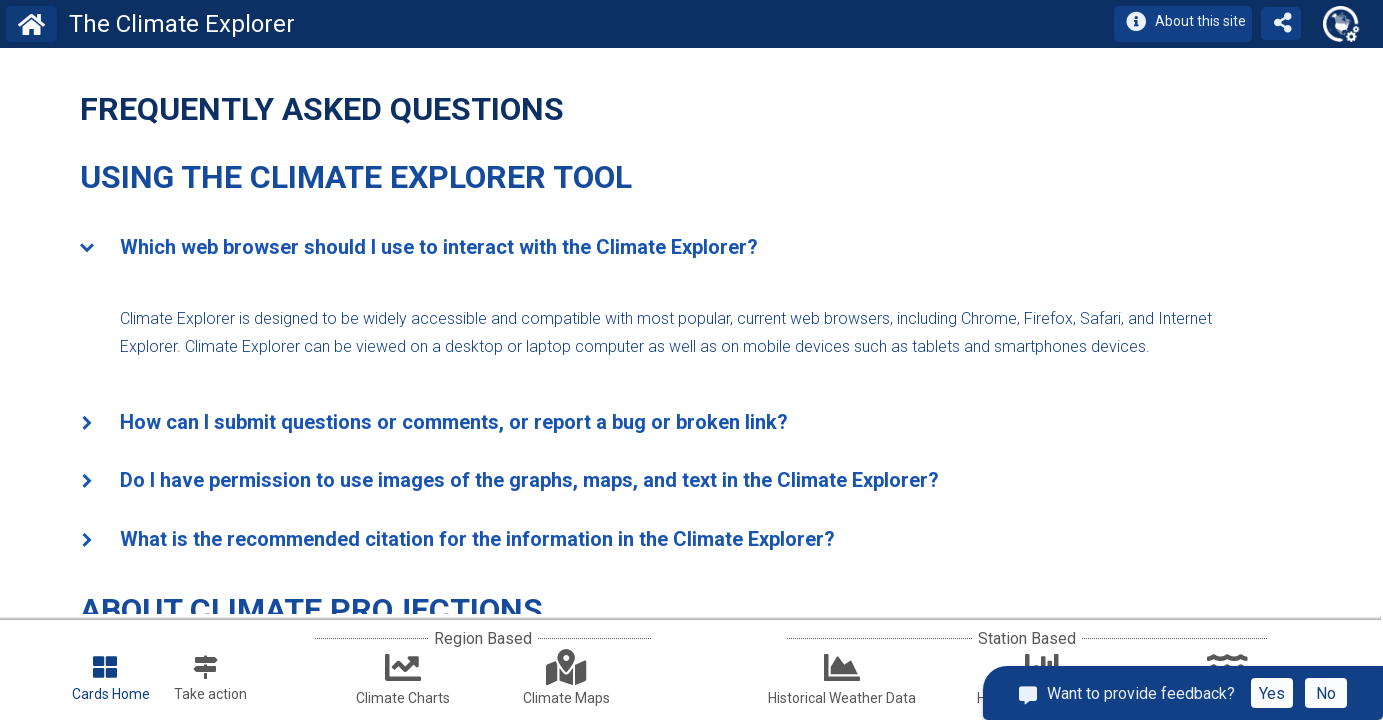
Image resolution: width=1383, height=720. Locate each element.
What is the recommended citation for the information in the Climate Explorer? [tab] (457, 541)
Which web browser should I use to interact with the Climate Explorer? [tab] (419, 249)
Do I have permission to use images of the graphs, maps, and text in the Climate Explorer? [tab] (509, 482)
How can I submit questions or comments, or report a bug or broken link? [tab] (434, 424)
